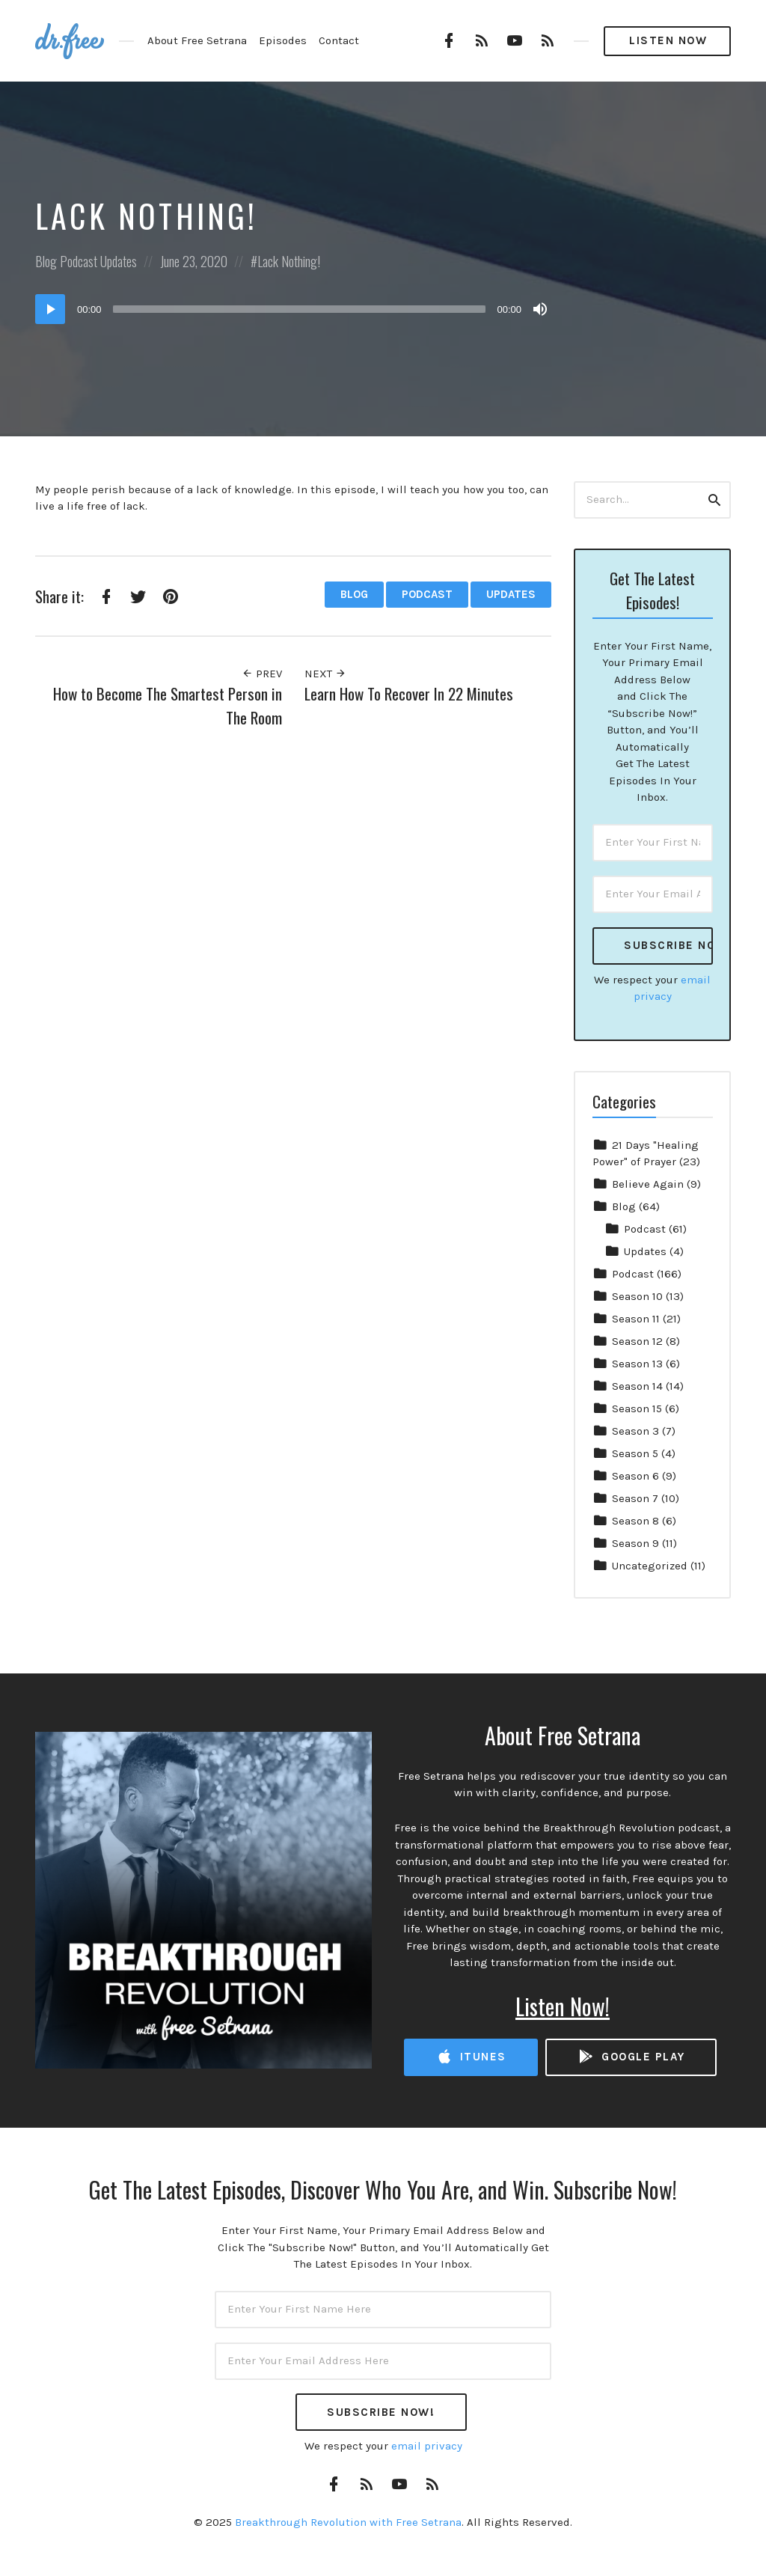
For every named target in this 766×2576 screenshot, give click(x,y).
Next (325, 673)
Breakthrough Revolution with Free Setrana (348, 2522)
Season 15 (637, 1408)
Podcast (78, 261)
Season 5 (635, 1453)
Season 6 (635, 1476)
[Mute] (540, 309)
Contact (339, 40)
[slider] (299, 309)
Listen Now (668, 40)
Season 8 (635, 1520)
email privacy (426, 2446)
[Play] (50, 309)
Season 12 (637, 1341)
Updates (118, 261)
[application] (293, 309)
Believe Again (648, 1184)
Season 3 (635, 1431)
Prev (262, 673)
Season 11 (636, 1318)
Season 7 (635, 1498)
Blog (46, 261)
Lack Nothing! (288, 261)
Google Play (631, 2057)
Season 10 (637, 1296)
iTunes (471, 2057)
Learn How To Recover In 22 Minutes (408, 693)
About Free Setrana (197, 40)
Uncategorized (649, 1565)
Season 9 (635, 1543)
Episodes (283, 40)
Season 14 (637, 1386)
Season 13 (637, 1363)
